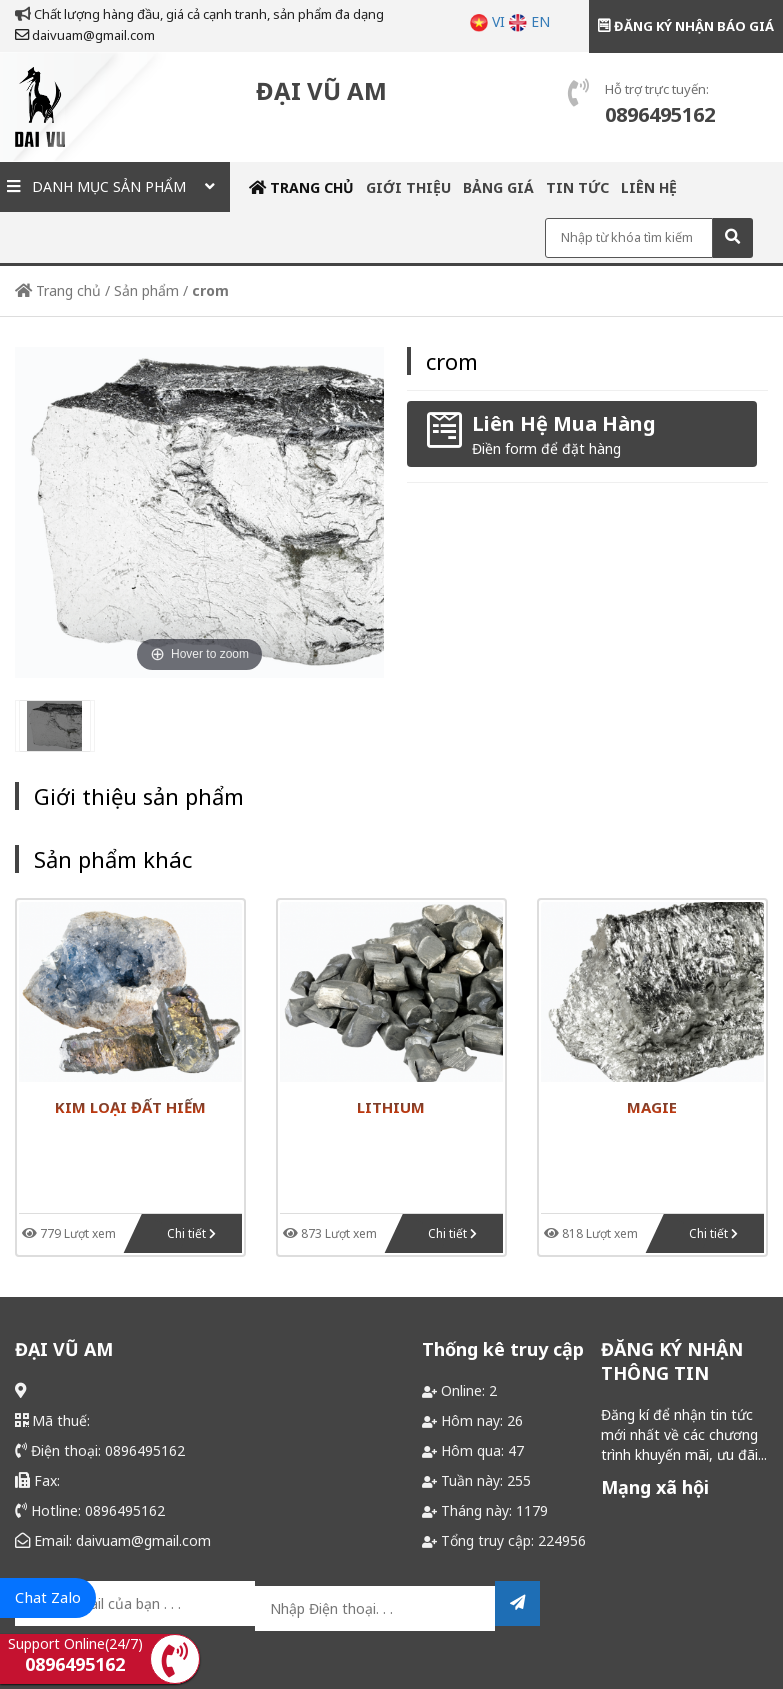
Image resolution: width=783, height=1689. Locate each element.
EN (529, 21)
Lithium (391, 1107)
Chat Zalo (48, 1597)
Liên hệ (649, 187)
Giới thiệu (408, 187)
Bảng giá (498, 187)
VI (487, 21)
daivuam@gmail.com (85, 35)
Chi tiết (191, 1233)
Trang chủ (301, 187)
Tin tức (577, 187)
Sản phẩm (146, 290)
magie (652, 1107)
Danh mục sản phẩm (115, 187)
